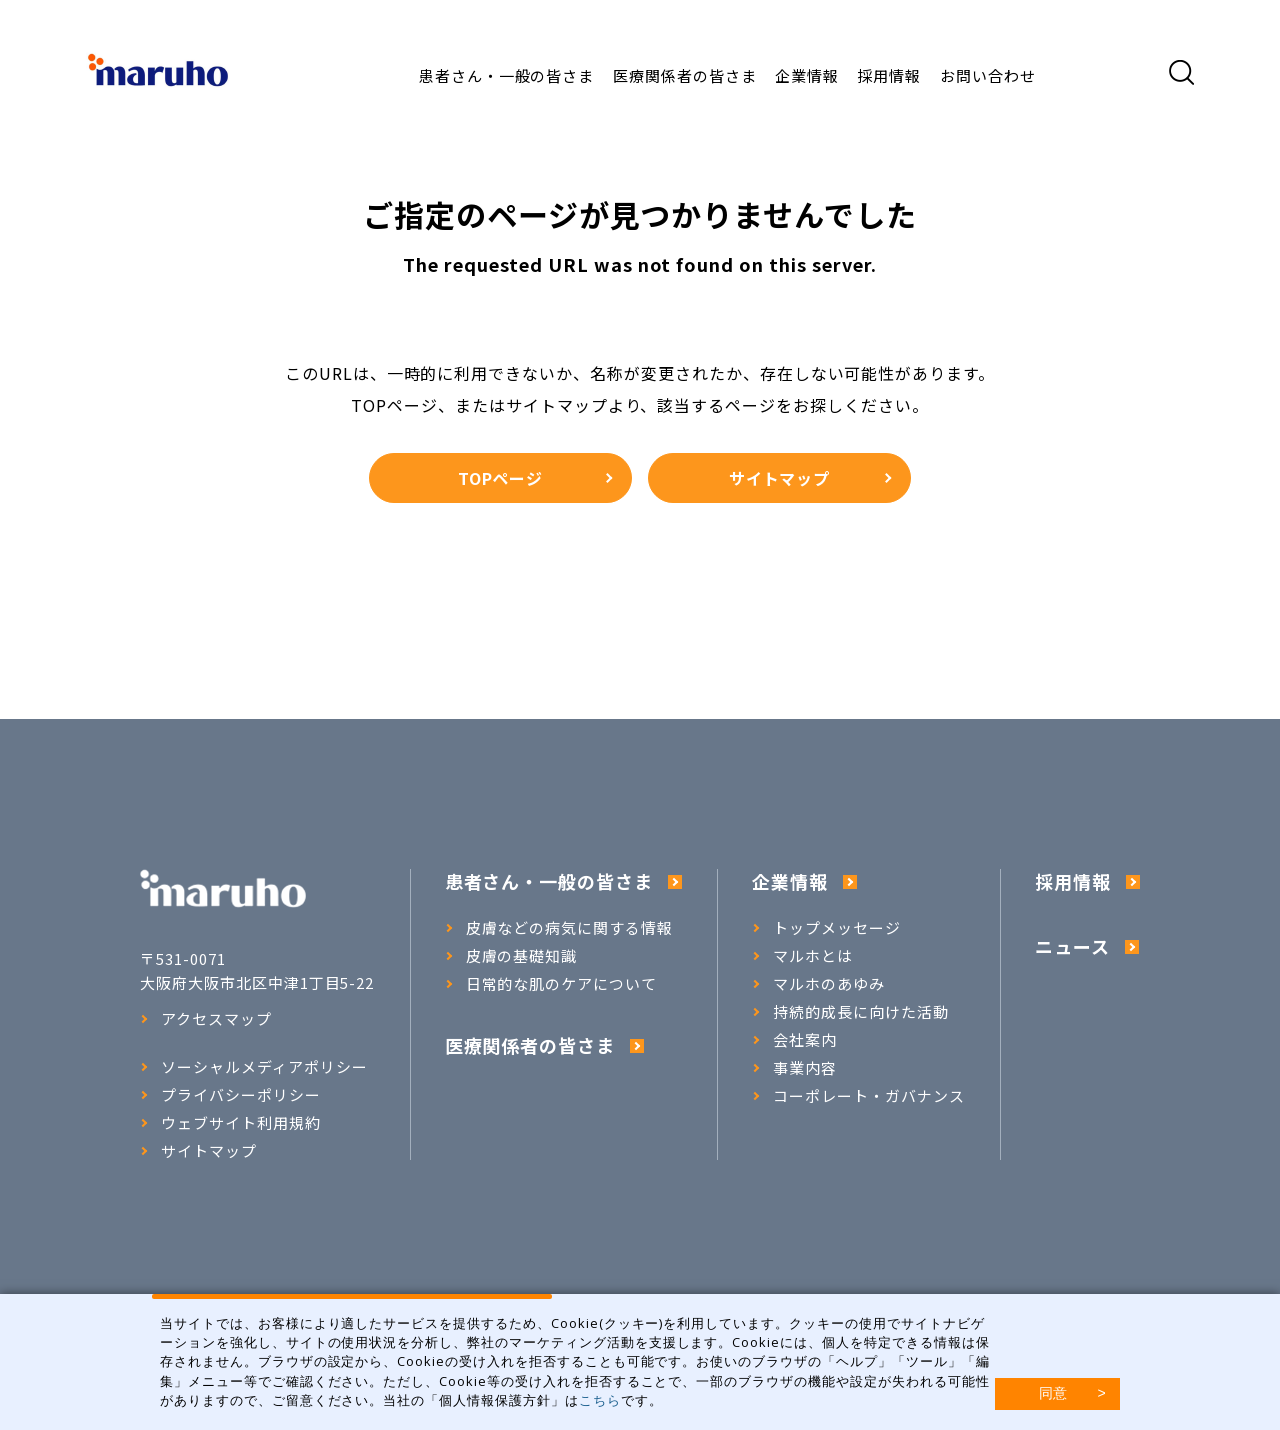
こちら (600, 1400)
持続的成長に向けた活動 (850, 1012)
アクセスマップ (206, 1019)
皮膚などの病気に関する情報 (559, 928)
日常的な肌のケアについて (551, 984)
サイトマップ (809, 478)
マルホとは (802, 956)
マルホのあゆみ (818, 984)
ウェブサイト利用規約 (230, 1123)
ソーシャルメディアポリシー (253, 1067)
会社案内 (794, 1040)
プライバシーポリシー (230, 1095)
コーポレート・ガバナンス (858, 1096)
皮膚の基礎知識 (511, 956)
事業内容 (794, 1068)
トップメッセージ (826, 928)
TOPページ (534, 478)
